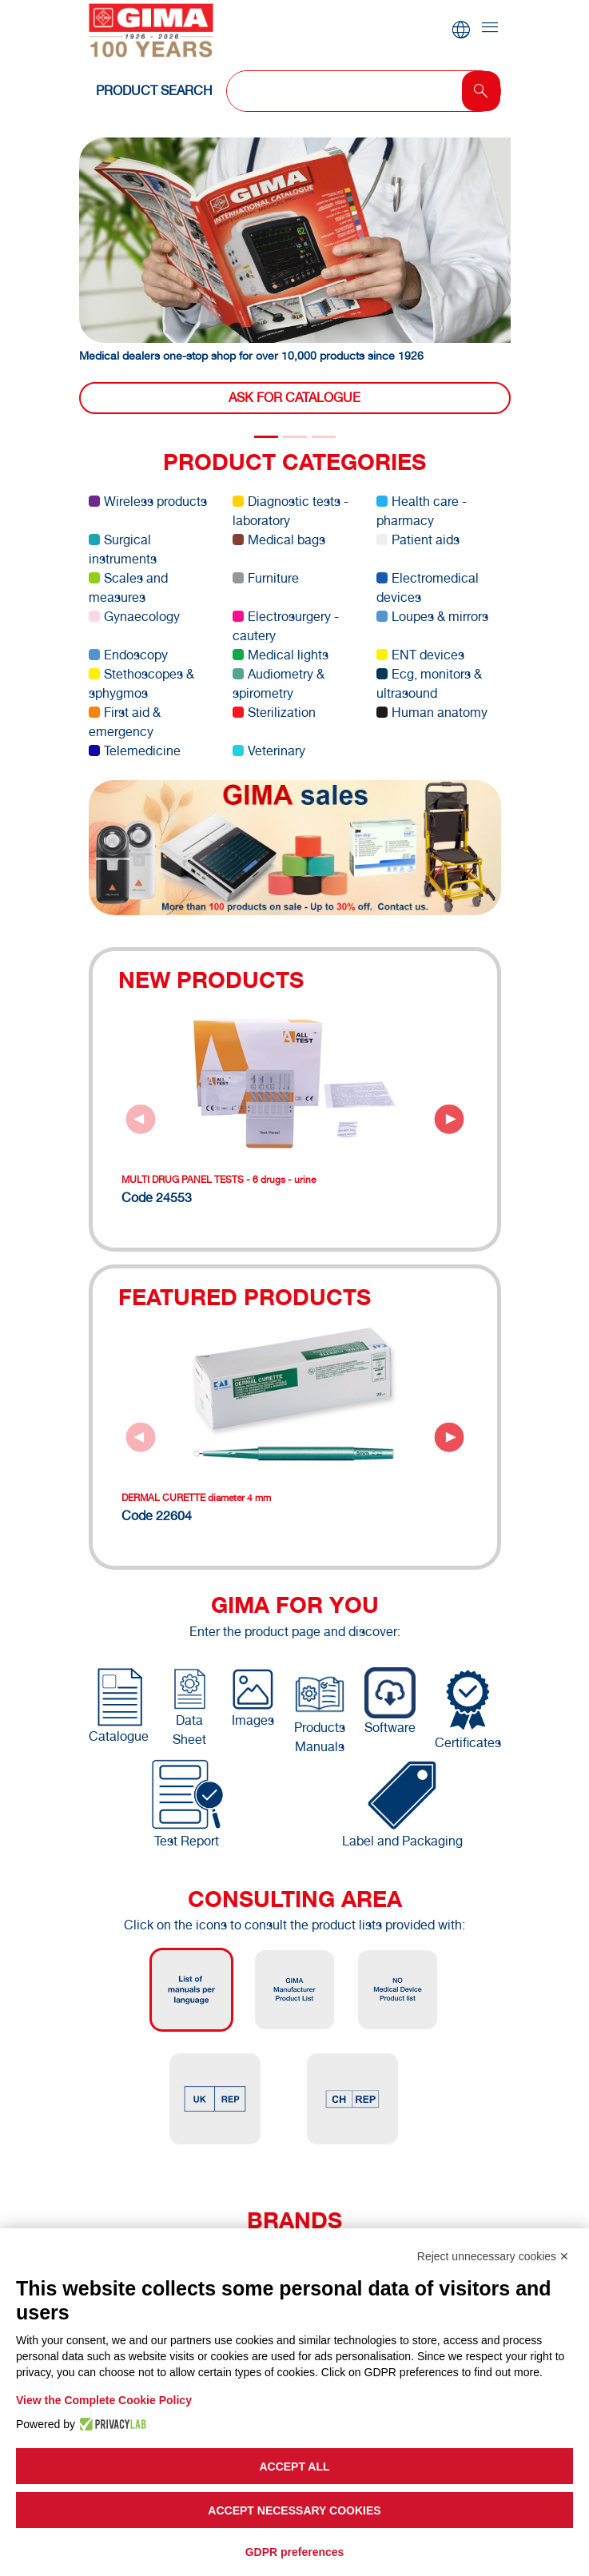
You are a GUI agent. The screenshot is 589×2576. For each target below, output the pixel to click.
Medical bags (279, 539)
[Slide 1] (295, 437)
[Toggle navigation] (490, 28)
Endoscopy (128, 655)
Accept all (294, 2466)
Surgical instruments (123, 549)
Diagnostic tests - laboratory (290, 511)
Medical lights (280, 655)
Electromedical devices (427, 588)
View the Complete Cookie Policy (104, 2400)
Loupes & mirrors (432, 616)
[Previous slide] (140, 1119)
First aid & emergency (125, 722)
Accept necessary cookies (294, 2510)
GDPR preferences (294, 2552)
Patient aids (418, 539)
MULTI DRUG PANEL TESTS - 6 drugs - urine (218, 1179)
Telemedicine (135, 750)
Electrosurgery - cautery (286, 626)
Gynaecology (134, 616)
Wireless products (148, 501)
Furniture (266, 578)
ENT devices (420, 655)
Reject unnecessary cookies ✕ (493, 2256)
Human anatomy (432, 712)
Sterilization (274, 712)
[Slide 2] (324, 437)
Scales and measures (128, 588)
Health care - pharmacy (421, 511)
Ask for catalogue (294, 397)
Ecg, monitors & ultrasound (429, 684)
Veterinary (269, 750)
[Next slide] (449, 1119)
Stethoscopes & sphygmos (141, 684)
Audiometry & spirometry (278, 684)
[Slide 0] (266, 437)
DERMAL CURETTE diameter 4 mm (196, 1497)
